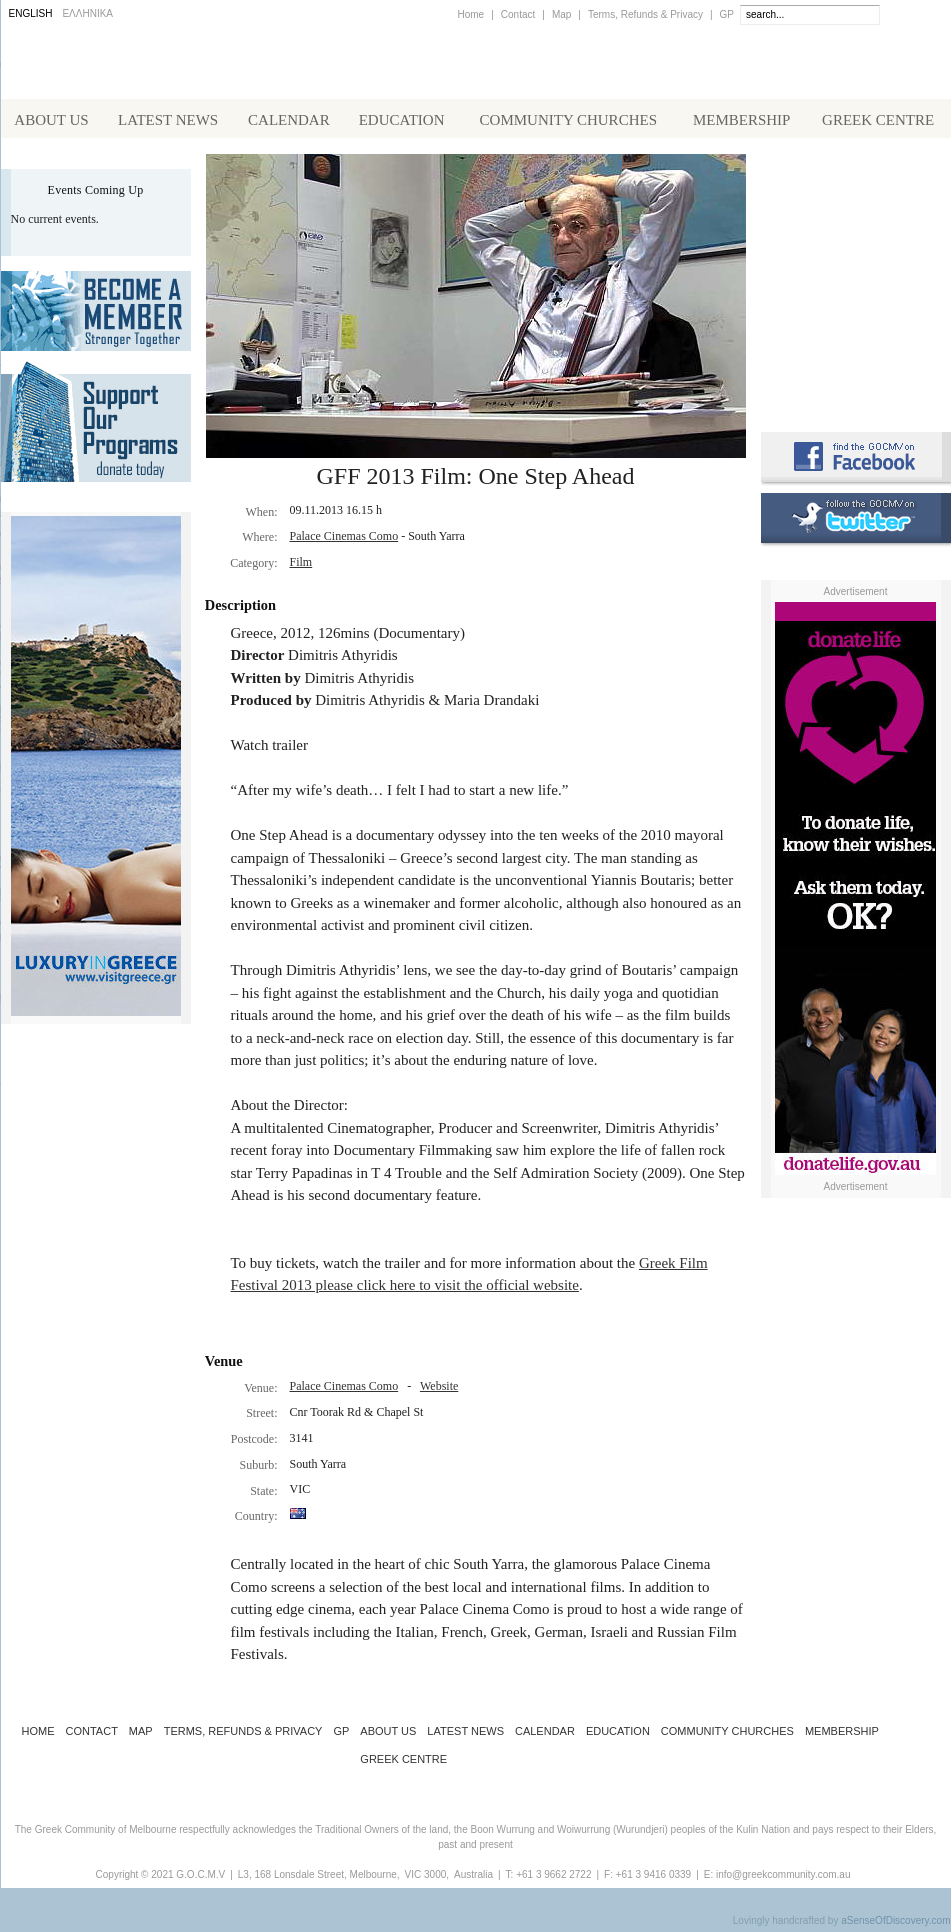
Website (439, 1390)
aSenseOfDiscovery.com (895, 1924)
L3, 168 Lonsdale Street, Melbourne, (319, 1878)
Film (301, 566)
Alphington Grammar (856, 195)
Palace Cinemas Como (344, 540)
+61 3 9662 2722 (553, 1878)
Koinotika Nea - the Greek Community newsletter (856, 279)
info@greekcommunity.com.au (783, 1878)
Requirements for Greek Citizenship (856, 372)
